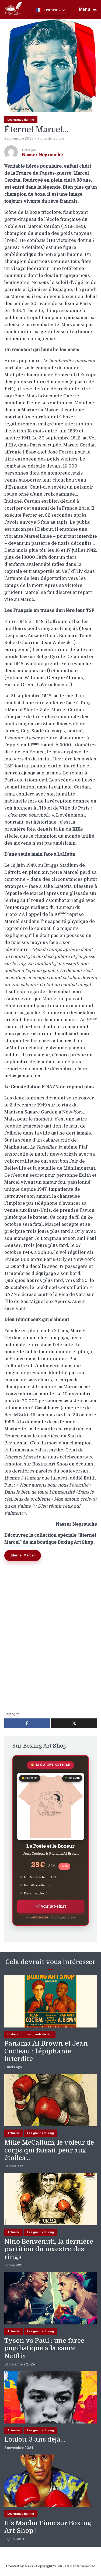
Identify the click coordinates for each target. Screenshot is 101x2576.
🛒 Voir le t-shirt (50, 1906)
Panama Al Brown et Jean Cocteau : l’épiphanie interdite (46, 2051)
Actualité (14, 2133)
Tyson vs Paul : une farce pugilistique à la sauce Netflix (44, 2348)
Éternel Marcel (23, 1555)
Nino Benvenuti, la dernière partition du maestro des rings (48, 2249)
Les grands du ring (21, 119)
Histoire (13, 2034)
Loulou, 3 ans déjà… (34, 2439)
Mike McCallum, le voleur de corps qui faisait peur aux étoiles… (49, 2150)
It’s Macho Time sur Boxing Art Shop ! (48, 2527)
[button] (50, 10)
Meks (29, 2566)
